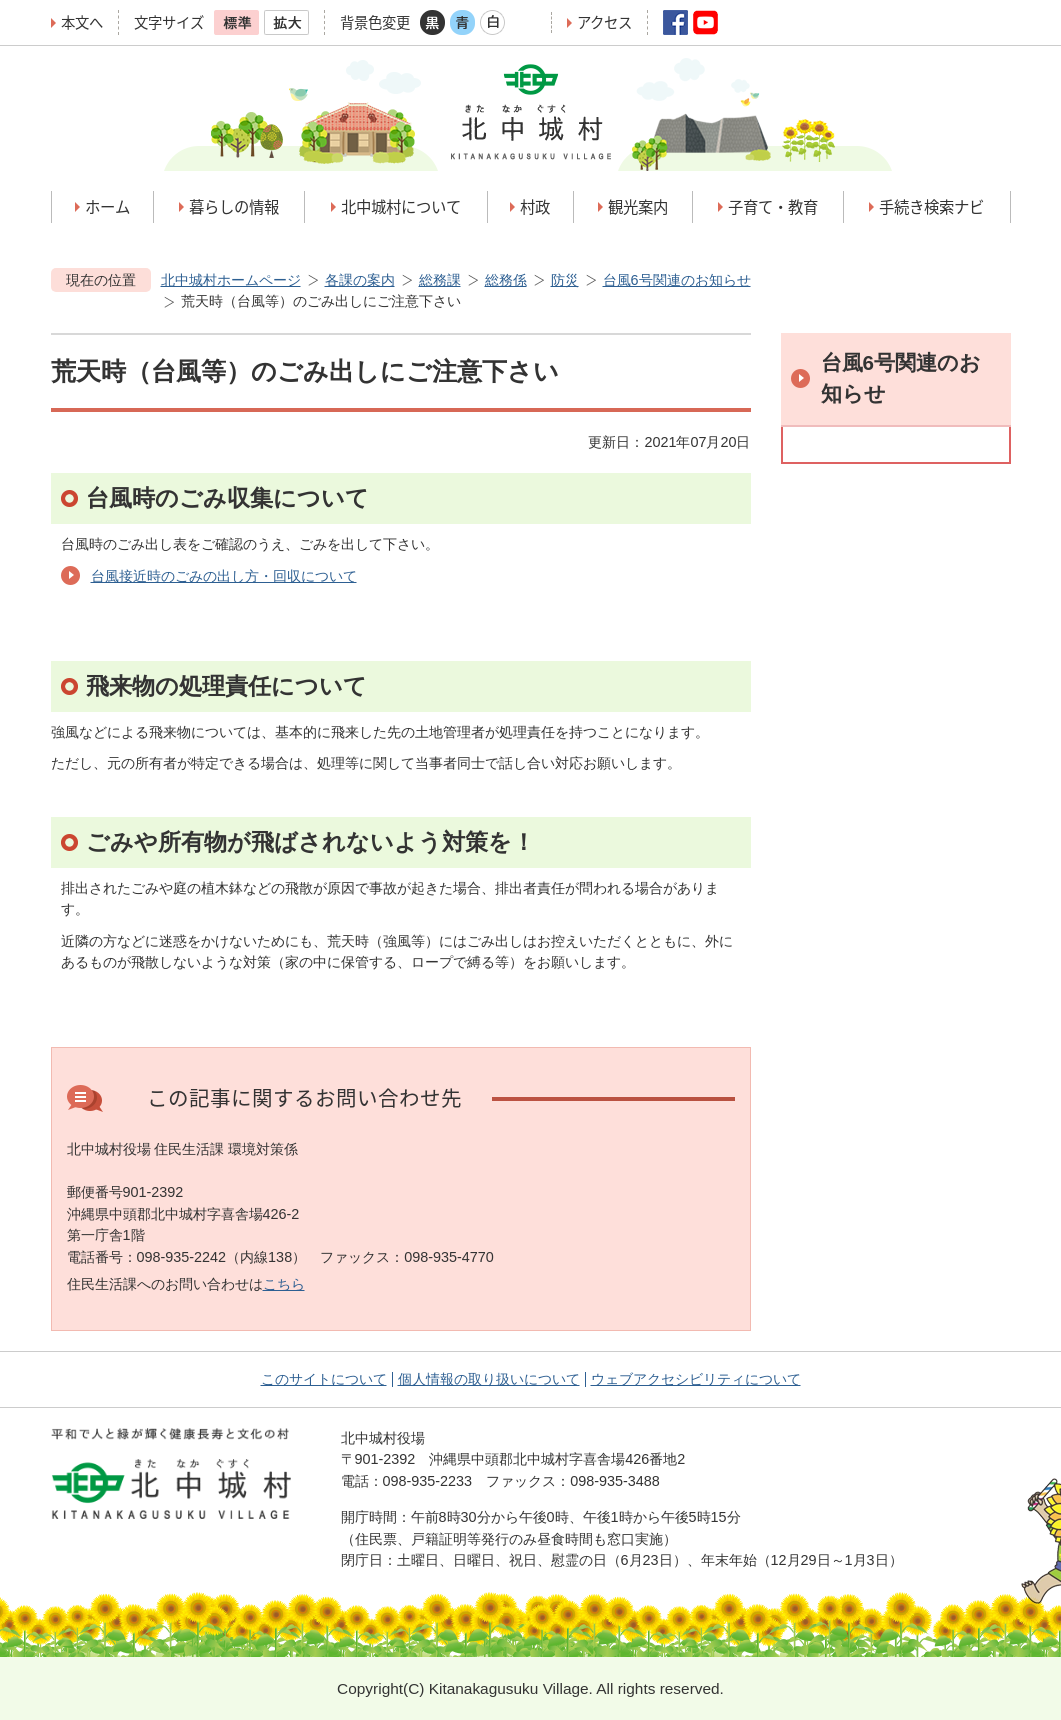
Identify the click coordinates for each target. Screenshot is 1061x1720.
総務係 (506, 280)
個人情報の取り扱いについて (489, 1379)
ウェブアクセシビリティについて (696, 1379)
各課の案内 (360, 280)
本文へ (82, 22)
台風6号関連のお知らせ (677, 280)
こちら (284, 1284)
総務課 (440, 280)
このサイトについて (324, 1379)
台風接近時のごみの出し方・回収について (224, 576)
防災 (565, 280)
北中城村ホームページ (231, 280)
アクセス (604, 22)
